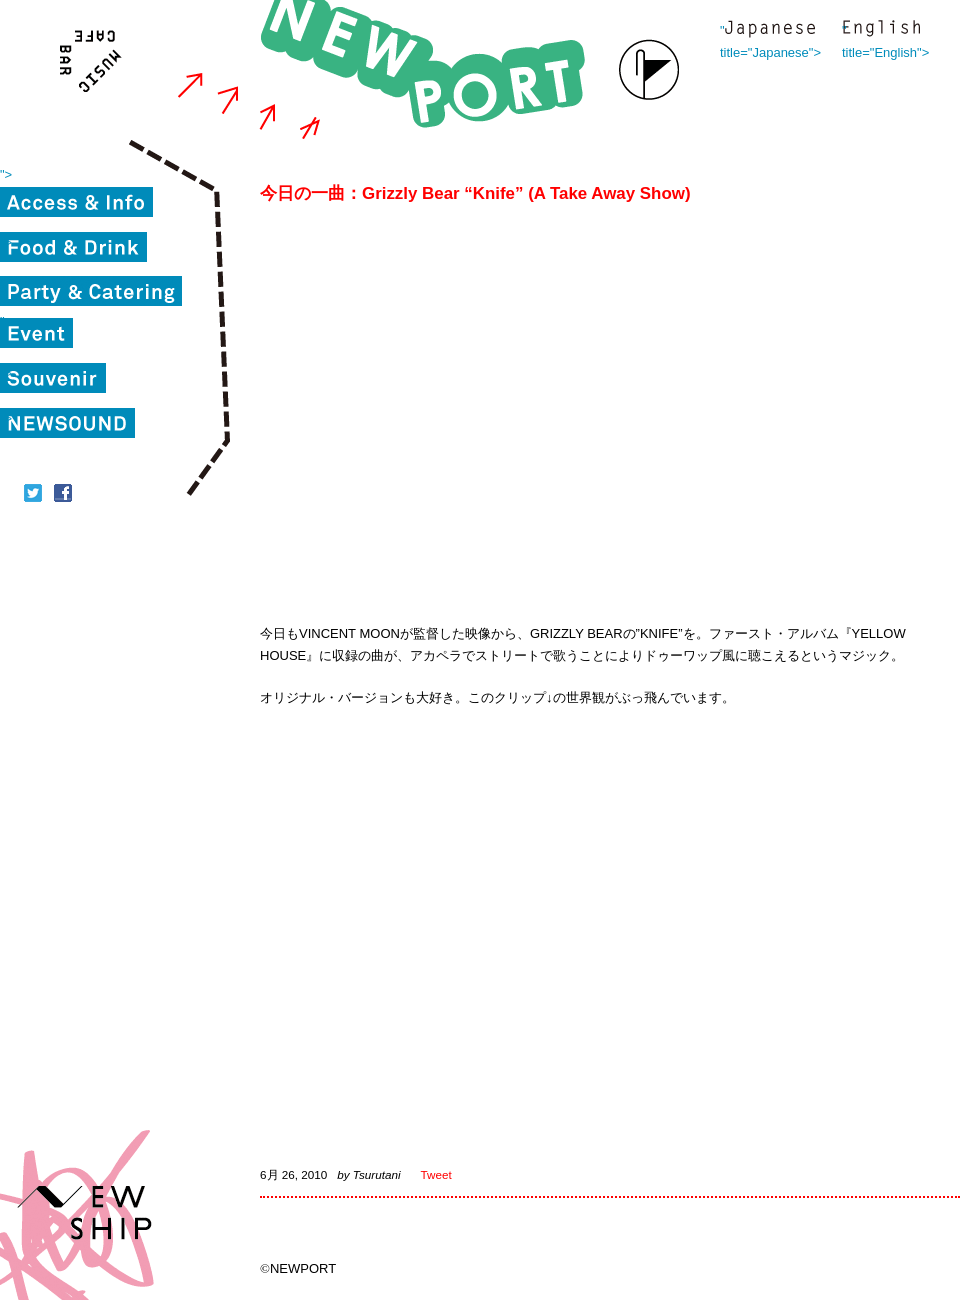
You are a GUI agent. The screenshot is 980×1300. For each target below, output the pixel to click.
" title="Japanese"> (770, 30)
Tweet (436, 1174)
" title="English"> (881, 30)
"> (6, 174)
